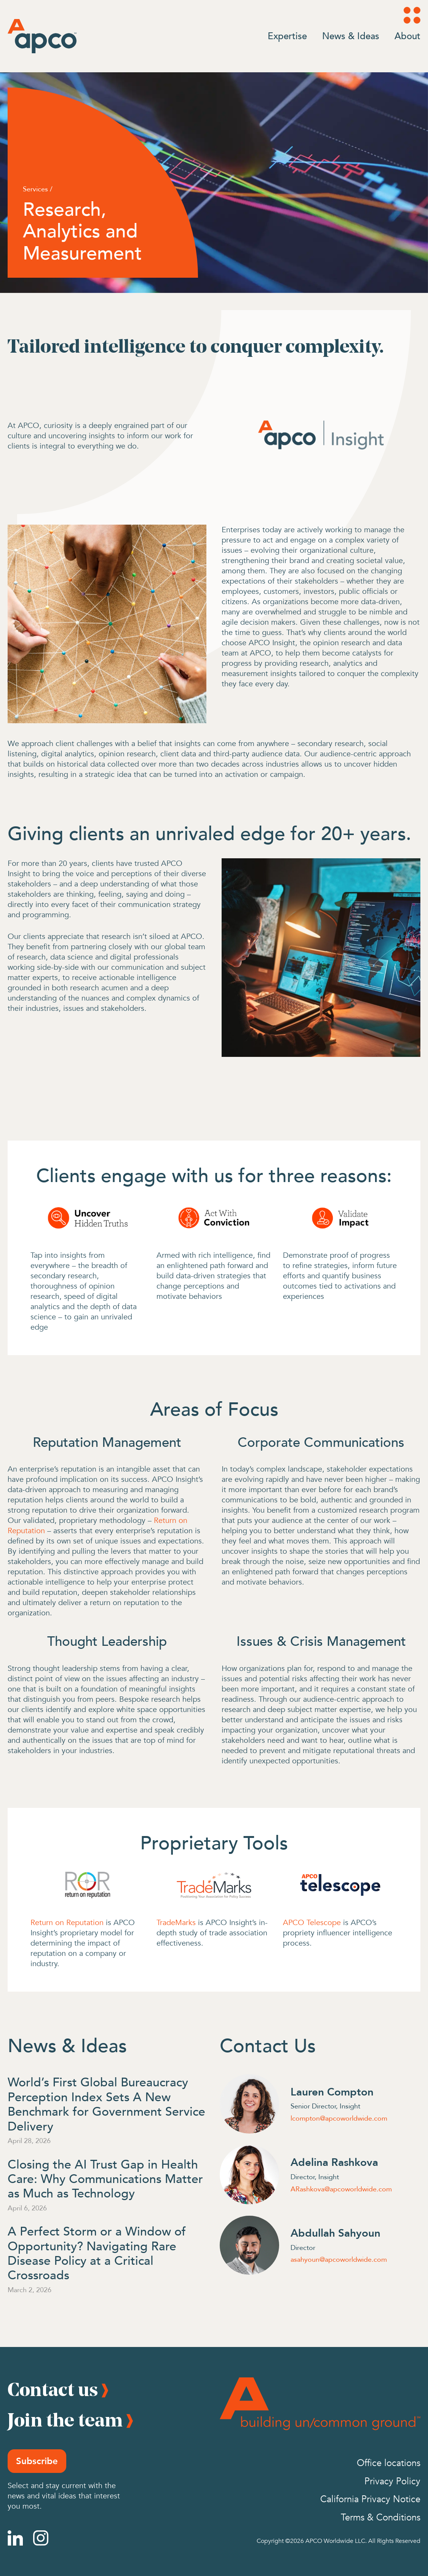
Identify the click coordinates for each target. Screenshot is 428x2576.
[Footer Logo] (320, 2403)
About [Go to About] (407, 35)
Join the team (65, 2420)
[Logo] (42, 36)
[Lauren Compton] (249, 2104)
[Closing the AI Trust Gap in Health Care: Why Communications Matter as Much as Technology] (108, 2178)
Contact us (53, 2389)
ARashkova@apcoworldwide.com (341, 2189)
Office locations (388, 2463)
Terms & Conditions (380, 2517)
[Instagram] (40, 2538)
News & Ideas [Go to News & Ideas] (350, 35)
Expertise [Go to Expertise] (287, 35)
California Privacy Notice (370, 2499)
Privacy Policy (392, 2481)
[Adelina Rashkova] (249, 2174)
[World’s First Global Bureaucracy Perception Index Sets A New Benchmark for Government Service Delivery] (108, 2103)
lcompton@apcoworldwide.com (339, 2118)
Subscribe (37, 2461)
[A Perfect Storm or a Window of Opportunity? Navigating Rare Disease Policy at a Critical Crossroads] (108, 2252)
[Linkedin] (15, 2538)
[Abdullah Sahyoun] (249, 2245)
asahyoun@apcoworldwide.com (339, 2259)
